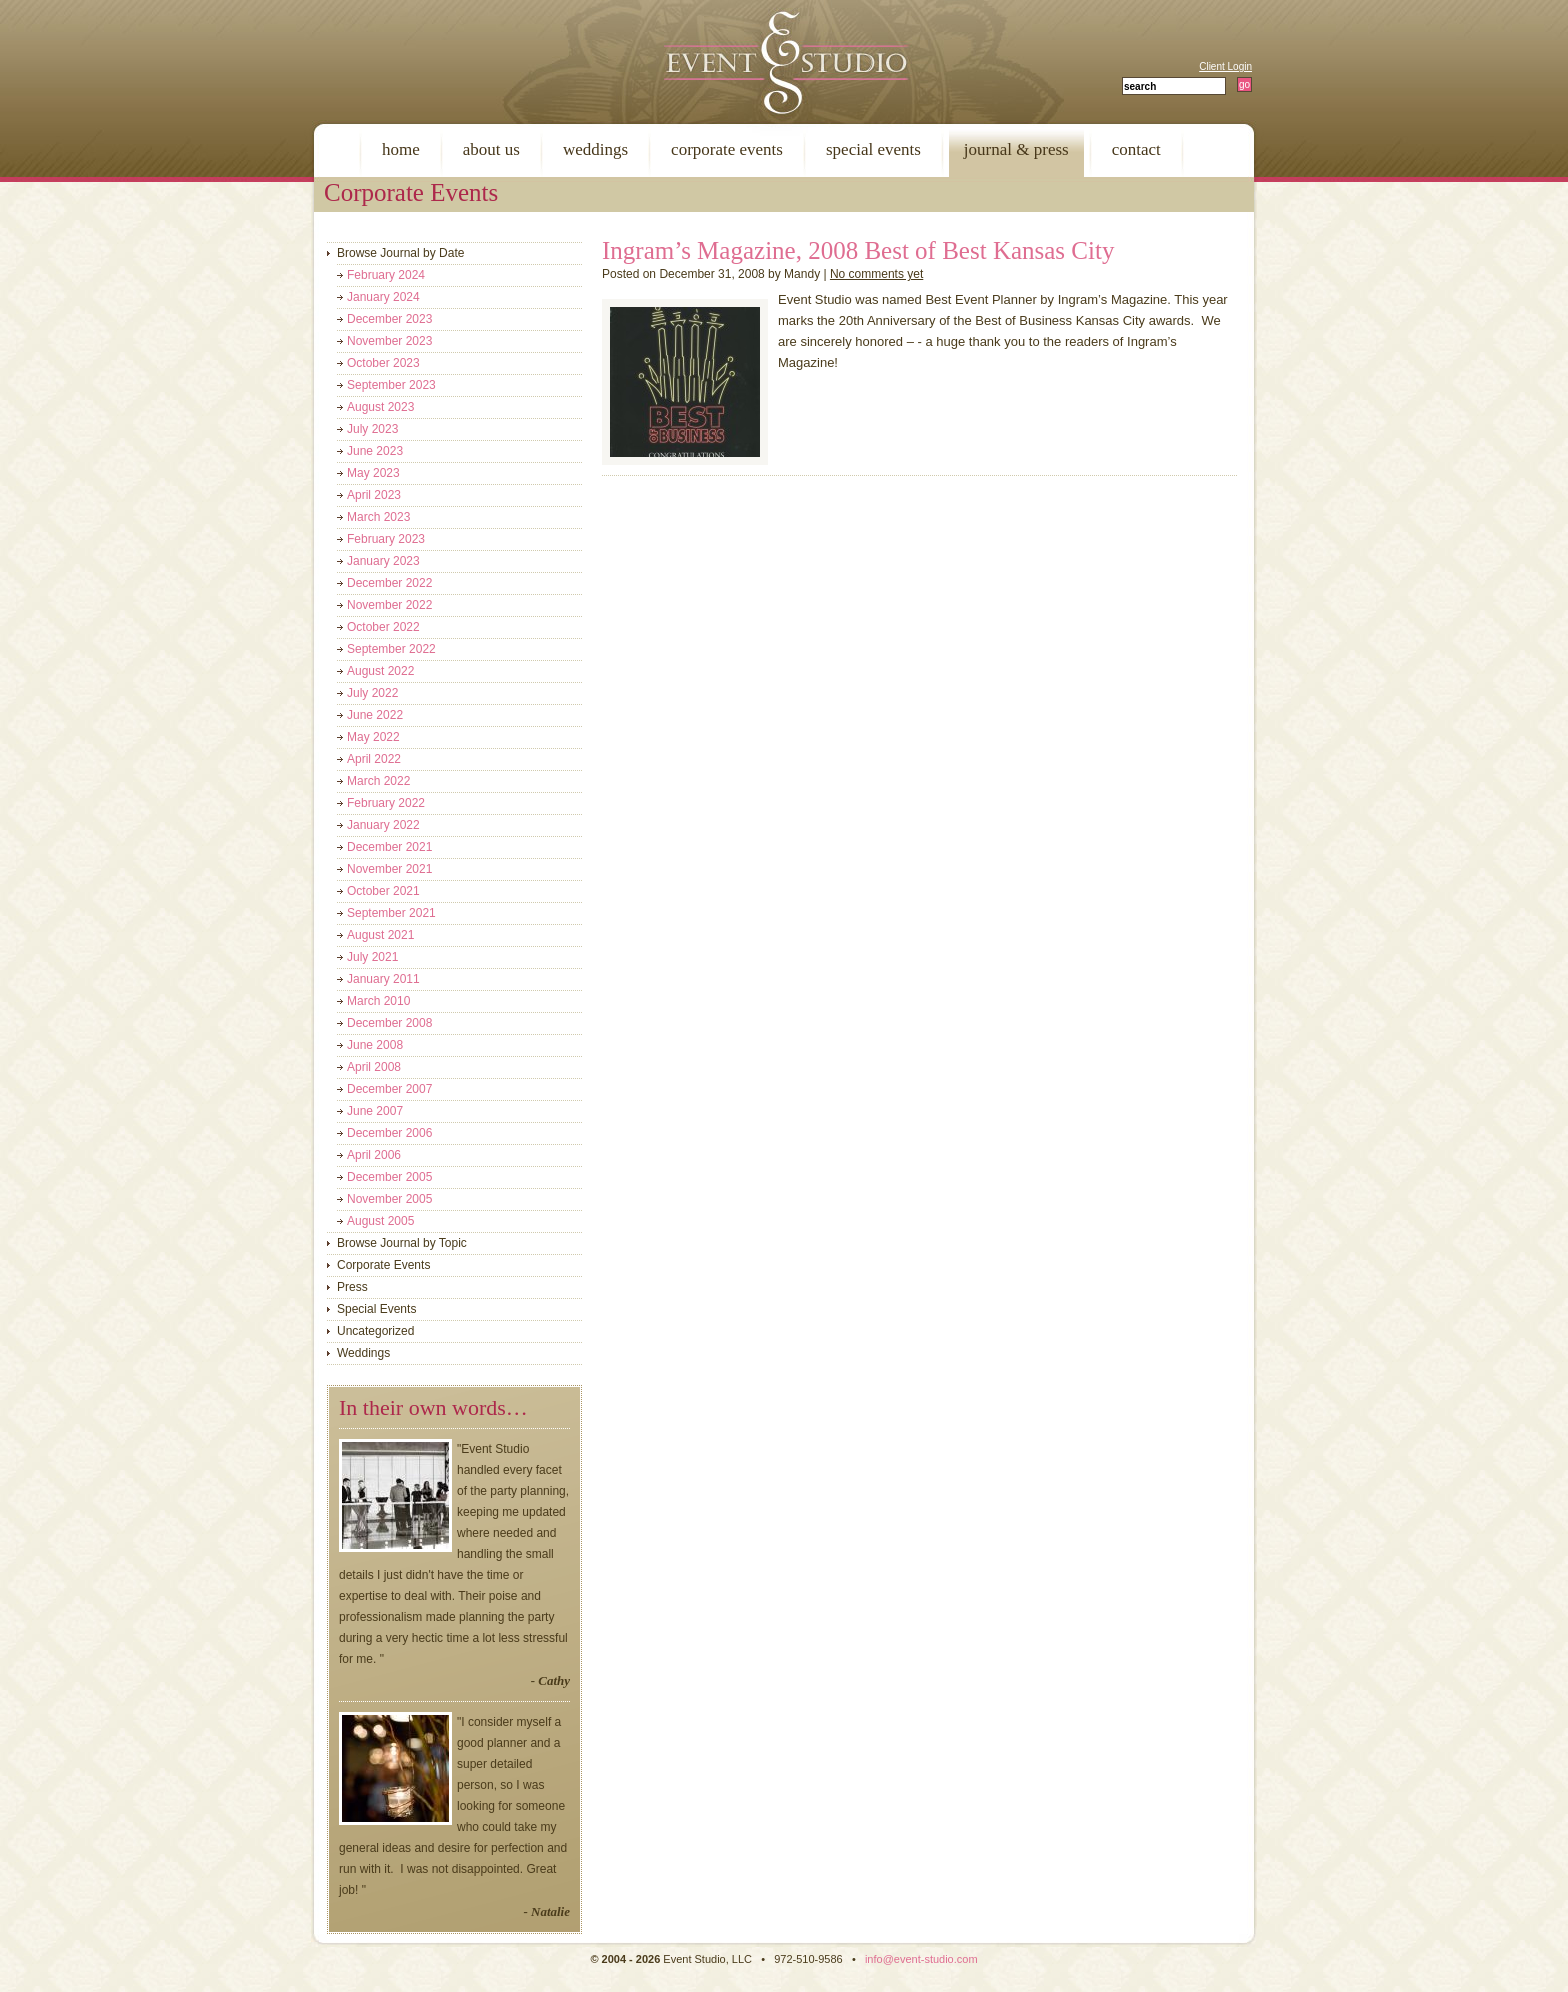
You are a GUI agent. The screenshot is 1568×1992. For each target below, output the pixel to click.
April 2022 (374, 759)
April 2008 (374, 1067)
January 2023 (383, 561)
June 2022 (375, 715)
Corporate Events (383, 1265)
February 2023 (386, 539)
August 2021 (380, 935)
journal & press (1016, 149)
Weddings (363, 1353)
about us (491, 149)
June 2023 (375, 451)
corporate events (727, 149)
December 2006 (389, 1133)
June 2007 (375, 1111)
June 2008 (375, 1045)
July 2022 (372, 693)
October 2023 (383, 363)
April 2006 (374, 1155)
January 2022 (383, 825)
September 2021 (391, 913)
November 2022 (389, 605)
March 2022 (378, 781)
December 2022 (389, 583)
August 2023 (380, 407)
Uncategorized (375, 1331)
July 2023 (372, 429)
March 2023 (378, 517)
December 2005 (389, 1177)
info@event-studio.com (921, 1959)
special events (873, 149)
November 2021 (389, 869)
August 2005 (380, 1221)
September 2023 (391, 385)
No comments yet (876, 274)
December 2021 (389, 847)
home (401, 149)
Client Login (1225, 66)
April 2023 (374, 495)
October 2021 (383, 891)
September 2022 (391, 649)
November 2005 (389, 1199)
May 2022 (373, 737)
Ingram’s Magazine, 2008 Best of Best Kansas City (858, 250)
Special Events (376, 1309)
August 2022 (380, 671)
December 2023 (389, 319)
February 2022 (386, 803)
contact (1136, 149)
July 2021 (372, 957)
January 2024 (383, 297)
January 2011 (383, 979)
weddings (595, 149)
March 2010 (378, 1001)
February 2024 (386, 275)
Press (352, 1287)
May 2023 (373, 473)
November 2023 (389, 341)
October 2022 (383, 627)
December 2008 (389, 1023)
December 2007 (389, 1089)
